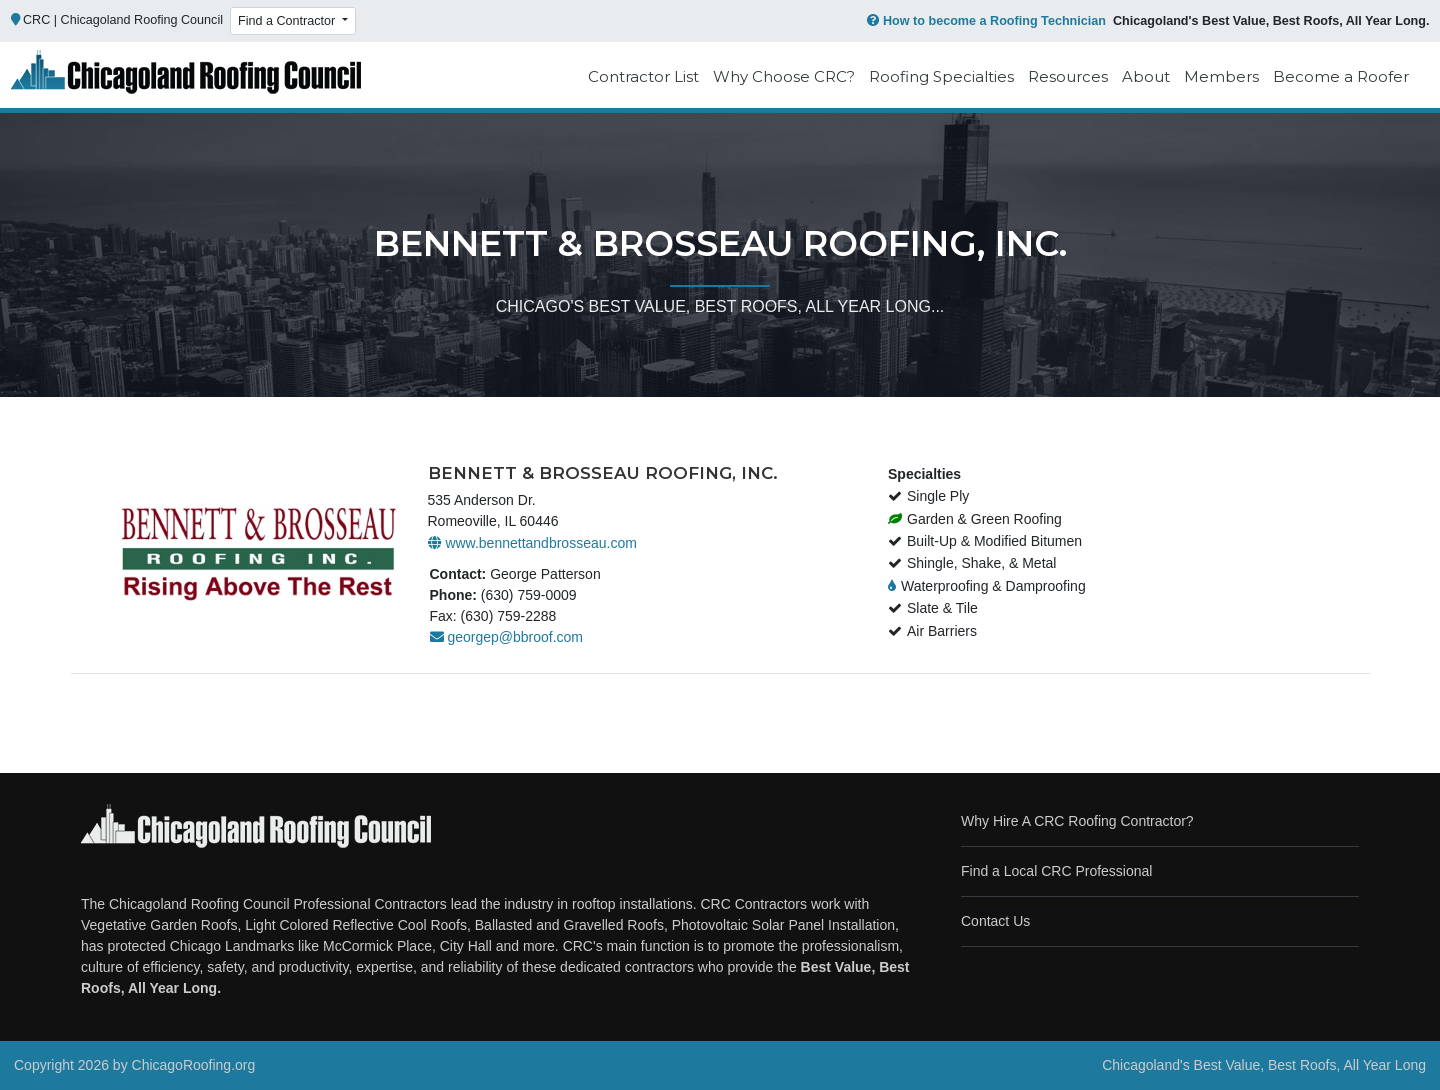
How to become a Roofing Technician (984, 21)
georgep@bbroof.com (507, 637)
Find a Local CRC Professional (1056, 871)
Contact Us (995, 921)
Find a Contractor (288, 21)
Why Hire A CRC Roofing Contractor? (1077, 821)
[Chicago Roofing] (186, 77)
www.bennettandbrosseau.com (532, 543)
